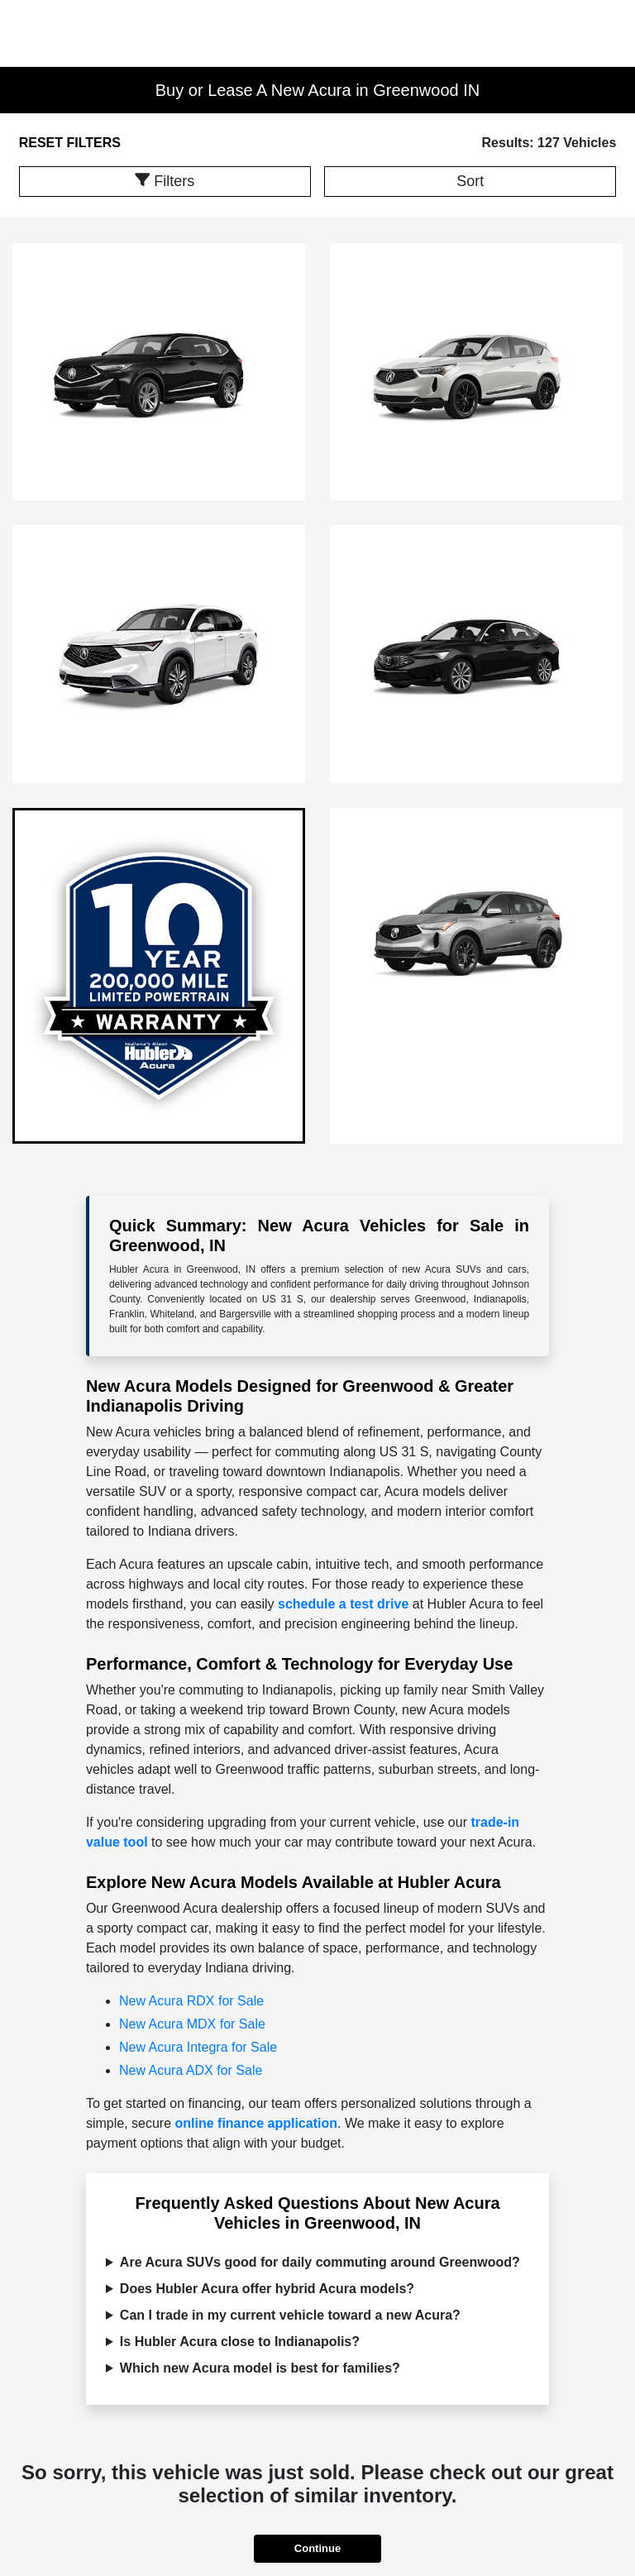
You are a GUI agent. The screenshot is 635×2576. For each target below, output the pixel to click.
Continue (317, 2548)
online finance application (256, 2123)
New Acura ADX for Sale (190, 2070)
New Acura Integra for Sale (198, 2047)
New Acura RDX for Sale (191, 2001)
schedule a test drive (343, 1604)
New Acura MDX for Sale (192, 2024)
